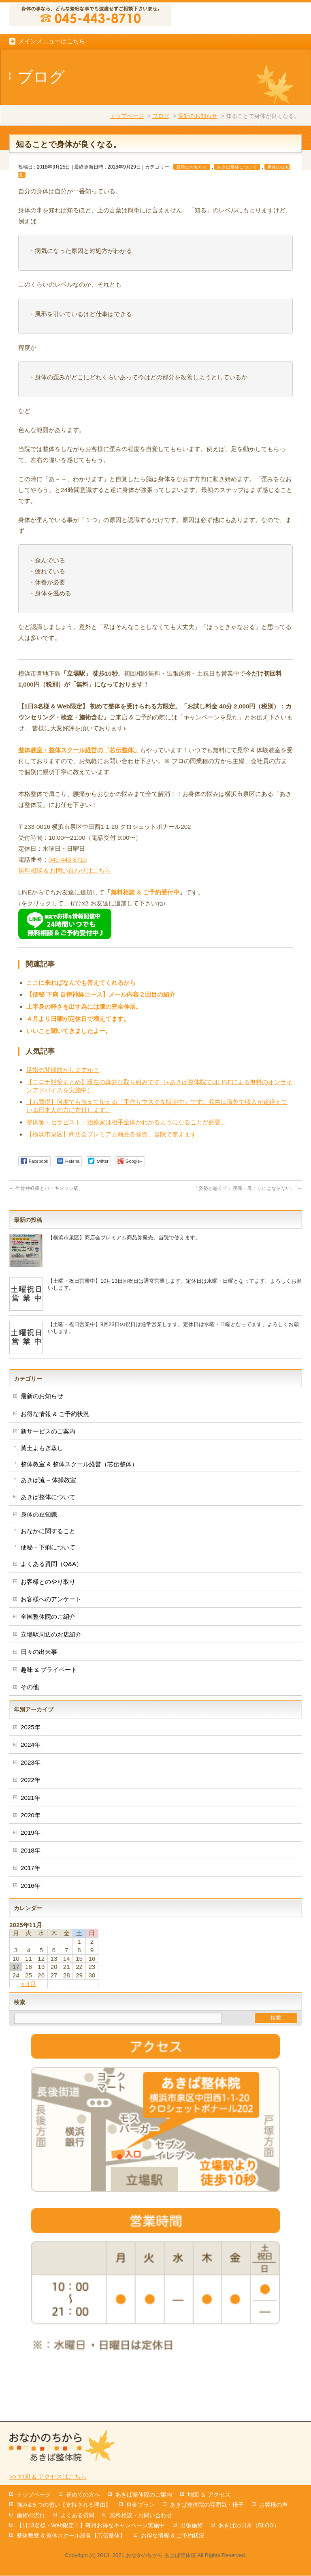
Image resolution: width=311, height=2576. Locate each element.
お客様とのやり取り (48, 1629)
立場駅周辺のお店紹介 (51, 1682)
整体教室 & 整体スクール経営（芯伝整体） (79, 1511)
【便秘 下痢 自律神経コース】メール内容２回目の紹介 (100, 1042)
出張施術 (191, 2526)
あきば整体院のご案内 (143, 2495)
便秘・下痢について (48, 1595)
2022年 (30, 1827)
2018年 (30, 1898)
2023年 (30, 1810)
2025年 (30, 1775)
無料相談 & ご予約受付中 (145, 940)
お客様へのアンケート (51, 1646)
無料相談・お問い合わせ (141, 2515)
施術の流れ (31, 2515)
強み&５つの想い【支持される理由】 (64, 2505)
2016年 (30, 1933)
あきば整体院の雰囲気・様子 (207, 2505)
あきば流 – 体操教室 (48, 1527)
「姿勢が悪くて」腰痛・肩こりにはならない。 (248, 1236)
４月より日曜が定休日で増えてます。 (78, 1066)
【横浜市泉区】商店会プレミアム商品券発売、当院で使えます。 (114, 1182)
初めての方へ (83, 2495)
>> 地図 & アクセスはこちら (48, 2476)
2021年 (30, 1845)
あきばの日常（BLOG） (248, 2526)
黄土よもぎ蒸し (42, 1495)
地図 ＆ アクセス (208, 2495)
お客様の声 (273, 2505)
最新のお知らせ (197, 163)
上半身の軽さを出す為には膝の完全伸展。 (84, 1054)
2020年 (30, 1862)
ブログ (160, 163)
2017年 (30, 1915)
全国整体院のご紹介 (48, 1664)
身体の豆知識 (39, 1562)
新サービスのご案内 (48, 1479)
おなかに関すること (48, 1578)
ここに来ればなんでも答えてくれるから (81, 1030)
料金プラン (140, 2505)
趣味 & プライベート (49, 1717)
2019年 (30, 1880)
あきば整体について (237, 214)
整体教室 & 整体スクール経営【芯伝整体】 (71, 2536)
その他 (30, 1734)
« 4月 (28, 2031)
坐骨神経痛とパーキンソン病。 (46, 1236)
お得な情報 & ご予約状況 (55, 1461)
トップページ (127, 163)
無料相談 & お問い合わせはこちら (64, 918)
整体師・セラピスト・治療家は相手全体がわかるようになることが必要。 (126, 1169)
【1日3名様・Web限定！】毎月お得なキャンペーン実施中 (91, 2526)
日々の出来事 (39, 1699)
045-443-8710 (68, 907)
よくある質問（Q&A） (51, 1611)
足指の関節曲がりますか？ (62, 1117)
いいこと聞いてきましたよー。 (68, 1078)
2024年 (30, 1792)
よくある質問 (77, 2515)
